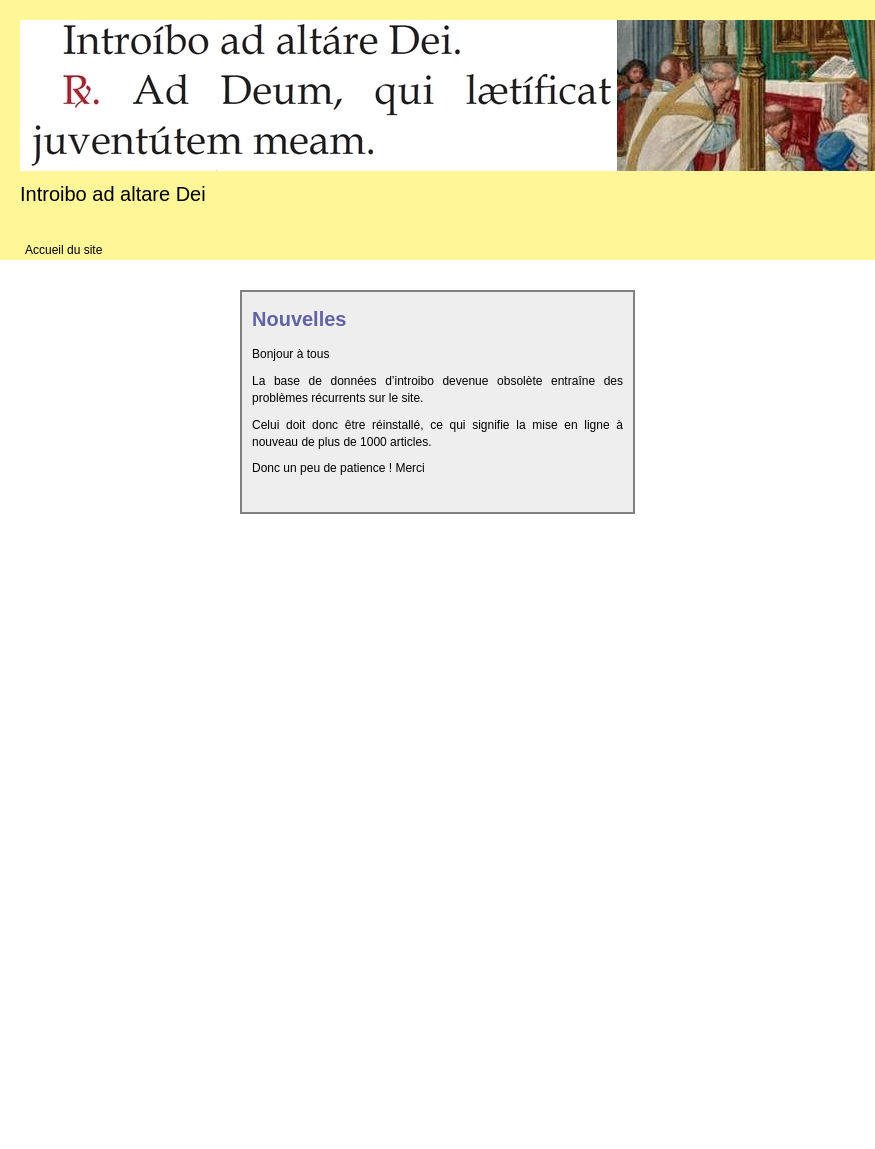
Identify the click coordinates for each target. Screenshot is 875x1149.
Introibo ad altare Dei (113, 194)
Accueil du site (63, 250)
